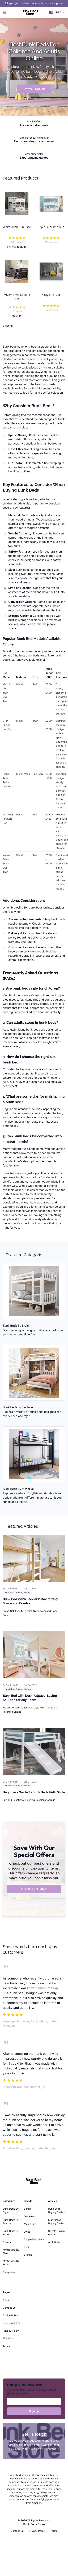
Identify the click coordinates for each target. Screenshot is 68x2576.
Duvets (7, 2242)
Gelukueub (30, 2216)
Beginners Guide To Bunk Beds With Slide (34, 1792)
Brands (28, 2254)
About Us (8, 2299)
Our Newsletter (11, 2323)
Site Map (8, 2338)
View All (8, 325)
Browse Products (34, 89)
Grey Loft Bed (51, 295)
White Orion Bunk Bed (17, 227)
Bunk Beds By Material (18, 1489)
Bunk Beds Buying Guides (18, 1592)
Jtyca (27, 2231)
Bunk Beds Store (34, 2524)
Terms (6, 2346)
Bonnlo (28, 2208)
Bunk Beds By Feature (18, 1407)
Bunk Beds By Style (16, 1326)
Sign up (34, 2411)
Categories (9, 2272)
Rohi (26, 2247)
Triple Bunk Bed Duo (51, 227)
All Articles (54, 2242)
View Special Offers (34, 1889)
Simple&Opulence (34, 2239)
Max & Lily (30, 2223)
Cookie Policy (10, 2315)
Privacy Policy (11, 2330)
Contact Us (9, 2307)
